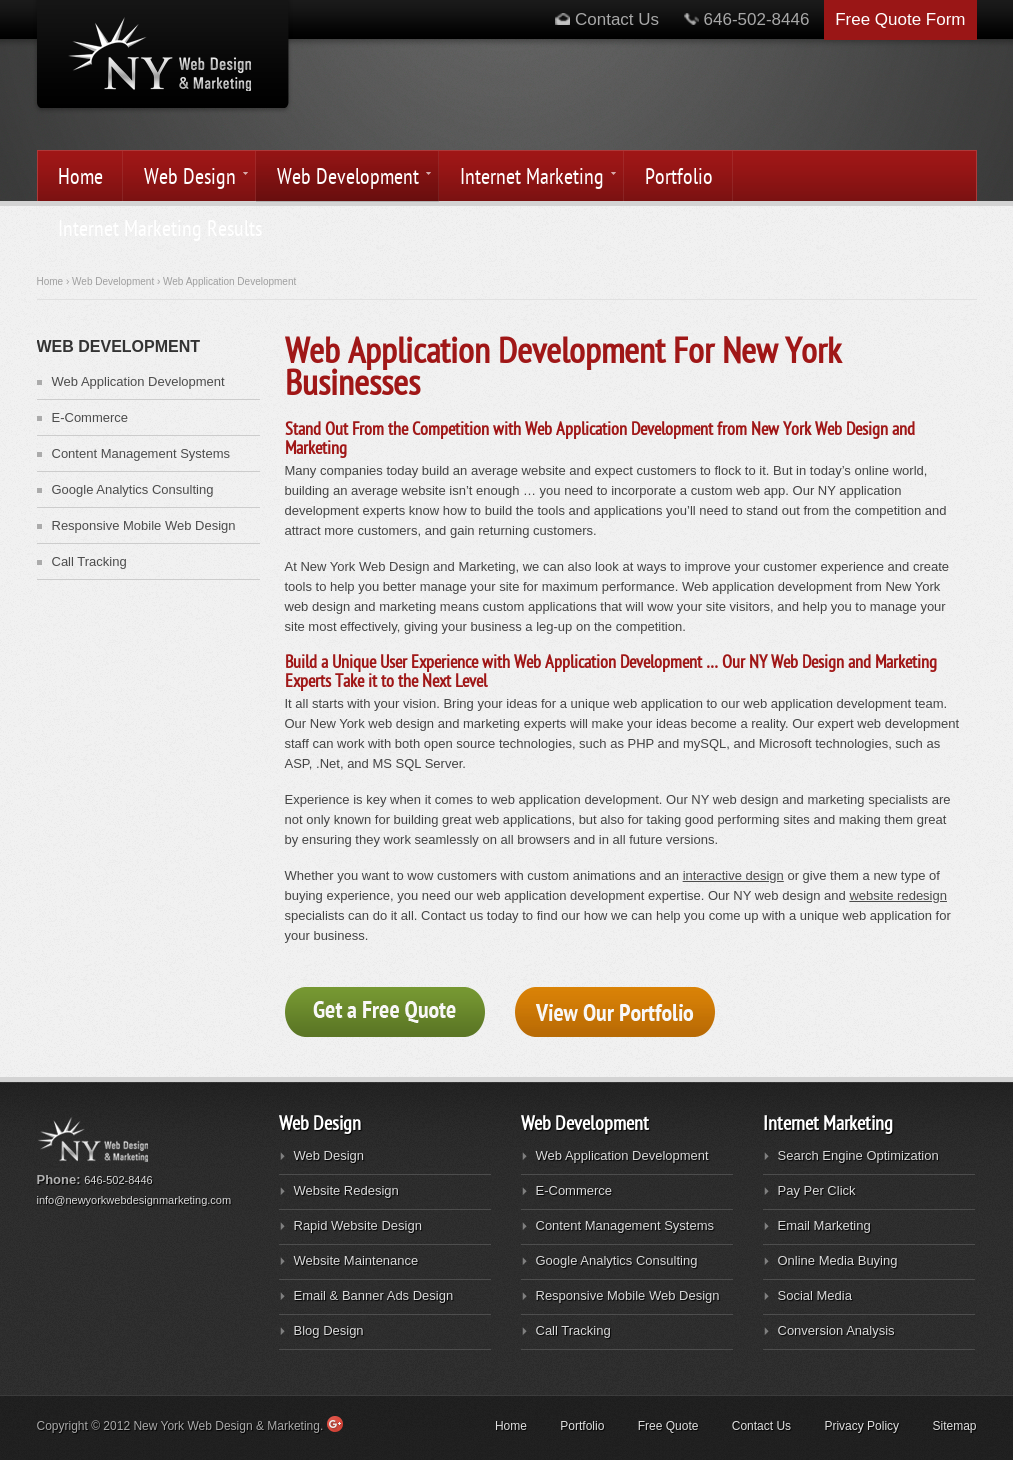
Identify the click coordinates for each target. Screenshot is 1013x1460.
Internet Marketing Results (160, 229)
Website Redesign (346, 1190)
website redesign (898, 895)
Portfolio (679, 177)
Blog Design (329, 1330)
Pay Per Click (817, 1190)
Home (80, 177)
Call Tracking (89, 561)
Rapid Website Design (358, 1225)
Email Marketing (824, 1225)
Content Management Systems (141, 453)
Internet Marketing (529, 178)
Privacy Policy (861, 1426)
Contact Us (607, 19)
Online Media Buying (838, 1260)
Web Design (187, 178)
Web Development (345, 178)
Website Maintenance (356, 1260)
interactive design (733, 875)
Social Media (815, 1295)
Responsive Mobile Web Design (144, 525)
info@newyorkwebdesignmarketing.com (134, 1200)
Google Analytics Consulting (133, 489)
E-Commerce (90, 417)
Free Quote (668, 1426)
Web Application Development (138, 381)
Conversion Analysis (836, 1330)
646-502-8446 (759, 19)
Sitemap (954, 1426)
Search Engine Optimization (858, 1155)
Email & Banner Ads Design (374, 1295)
